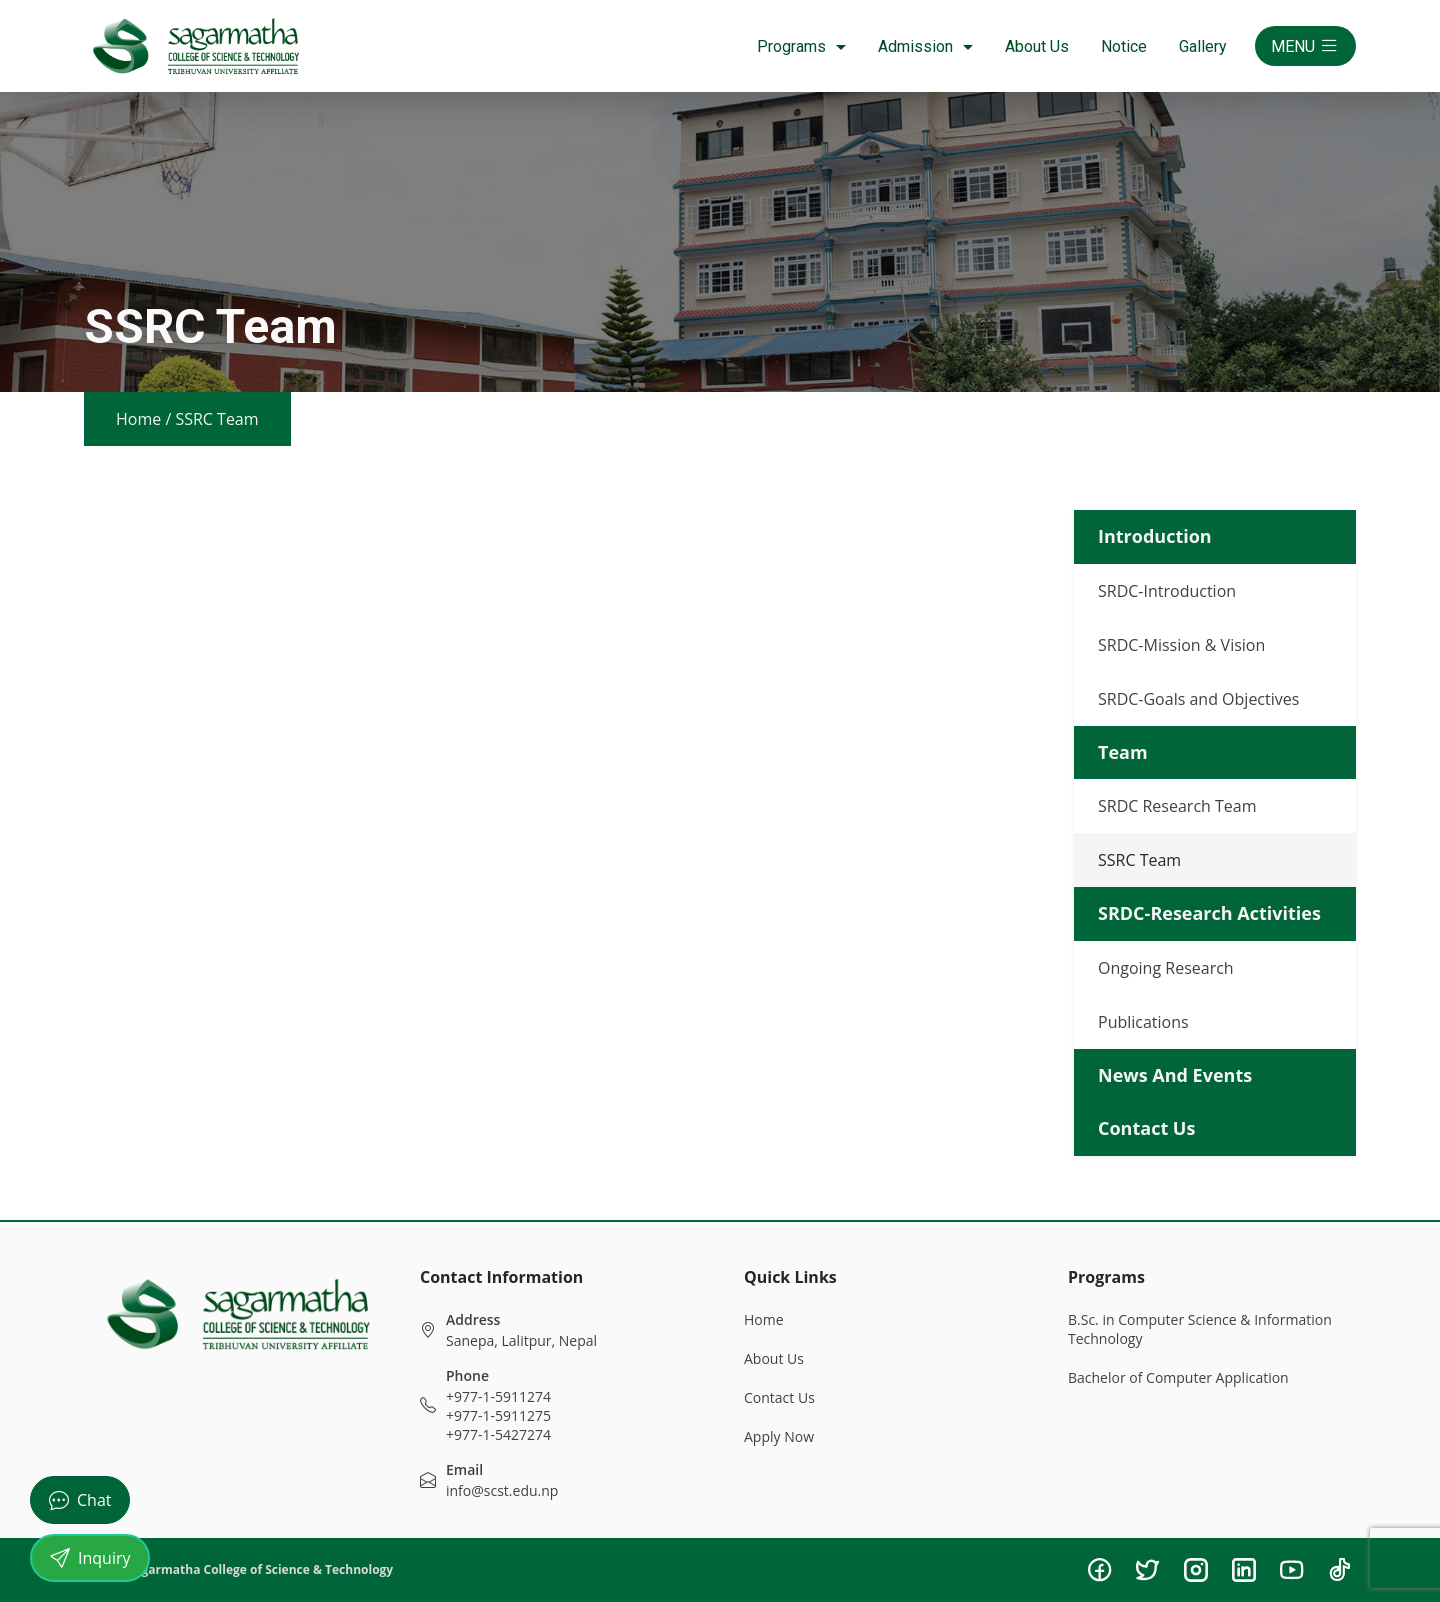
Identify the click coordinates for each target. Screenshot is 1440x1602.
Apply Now (779, 1436)
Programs (801, 46)
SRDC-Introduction (1167, 591)
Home (138, 419)
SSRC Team (1139, 860)
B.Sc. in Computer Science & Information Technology (1200, 1329)
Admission (925, 46)
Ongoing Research (1166, 968)
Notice (1124, 46)
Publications (1143, 1022)
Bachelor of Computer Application (1178, 1377)
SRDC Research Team (1177, 806)
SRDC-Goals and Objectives (1198, 699)
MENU (1305, 46)
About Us (1037, 46)
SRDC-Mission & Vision (1181, 645)
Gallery (1203, 46)
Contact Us (779, 1397)
